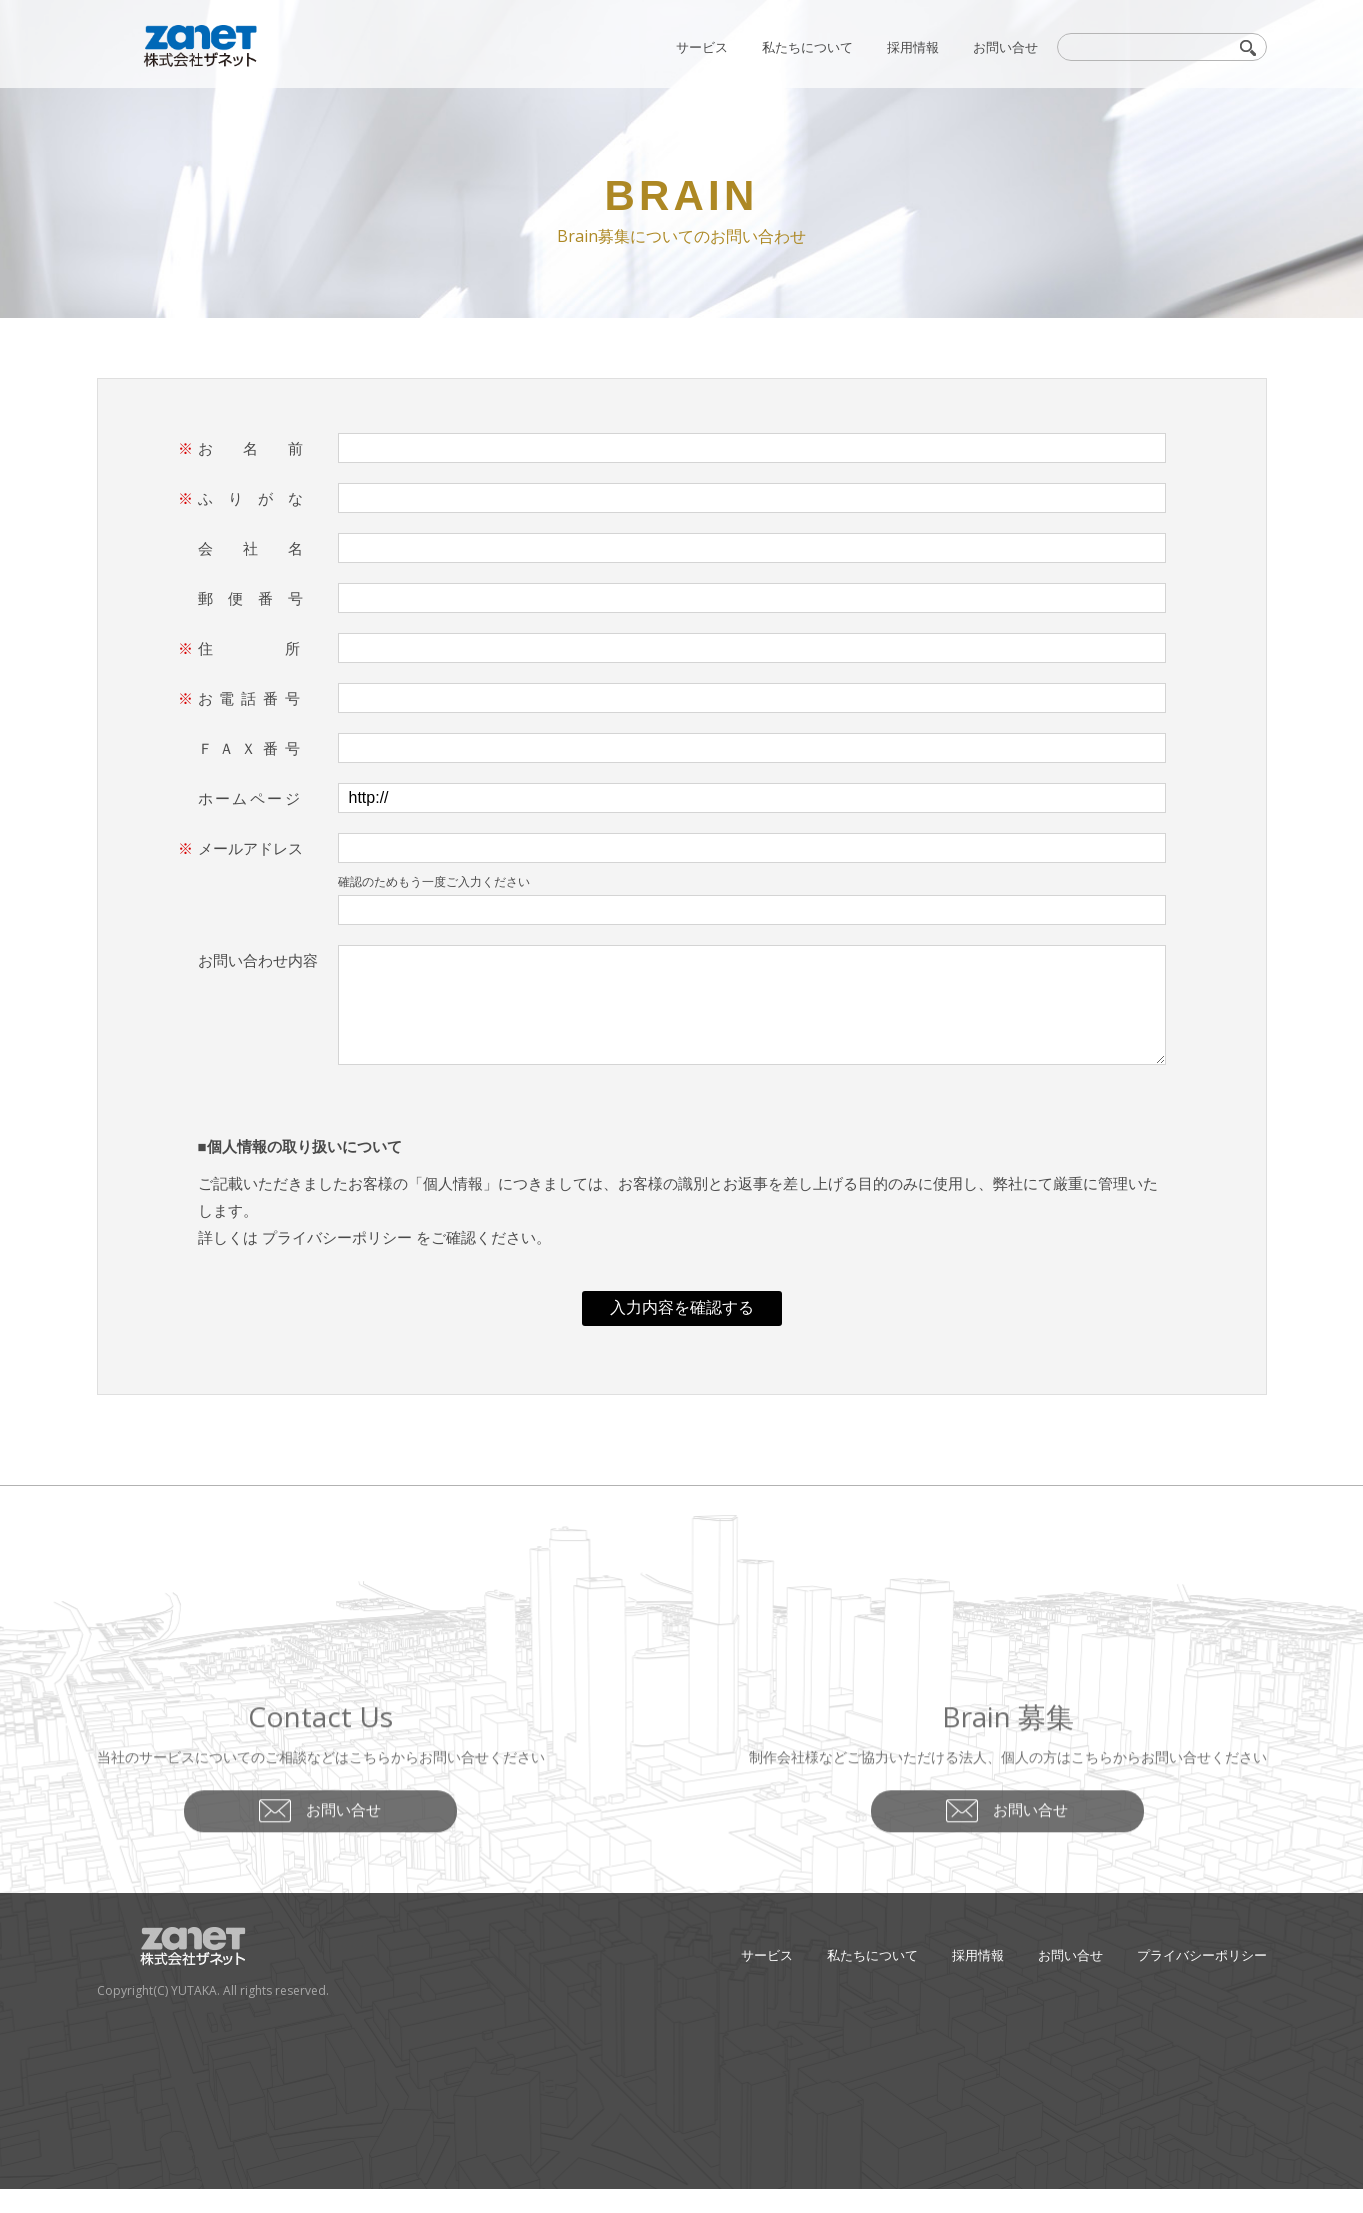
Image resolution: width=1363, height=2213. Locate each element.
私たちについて (807, 47)
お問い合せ (1005, 47)
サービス (702, 47)
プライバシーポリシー (337, 1261)
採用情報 (913, 47)
